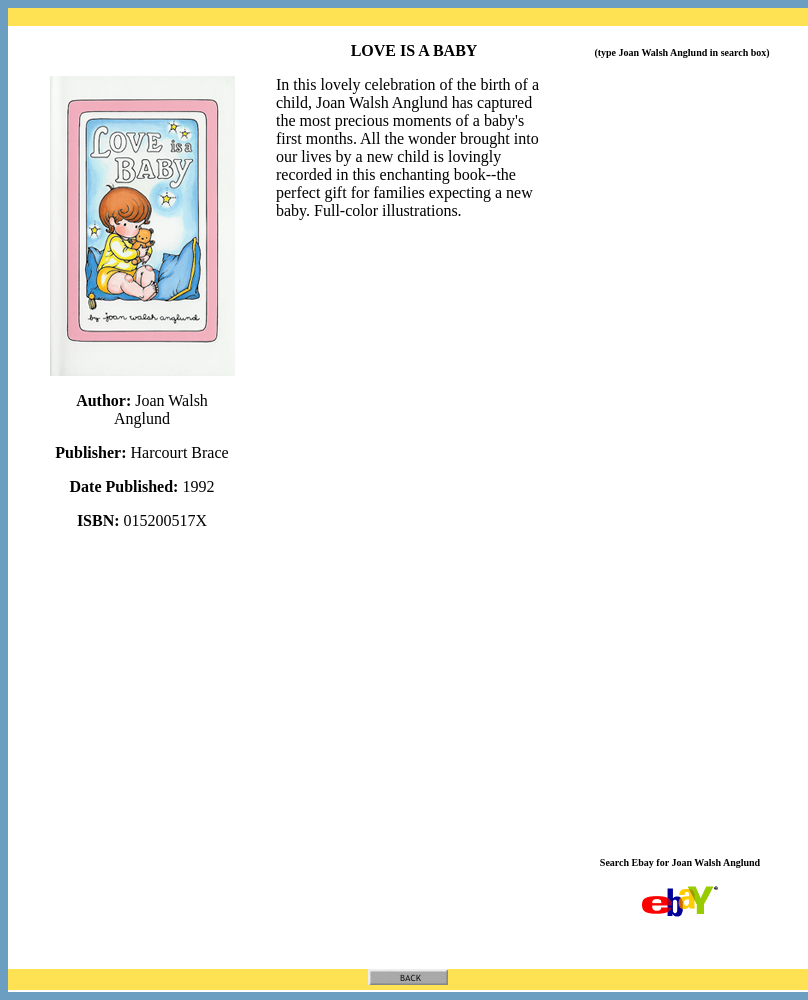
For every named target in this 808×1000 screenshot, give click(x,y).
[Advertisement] (684, 503)
